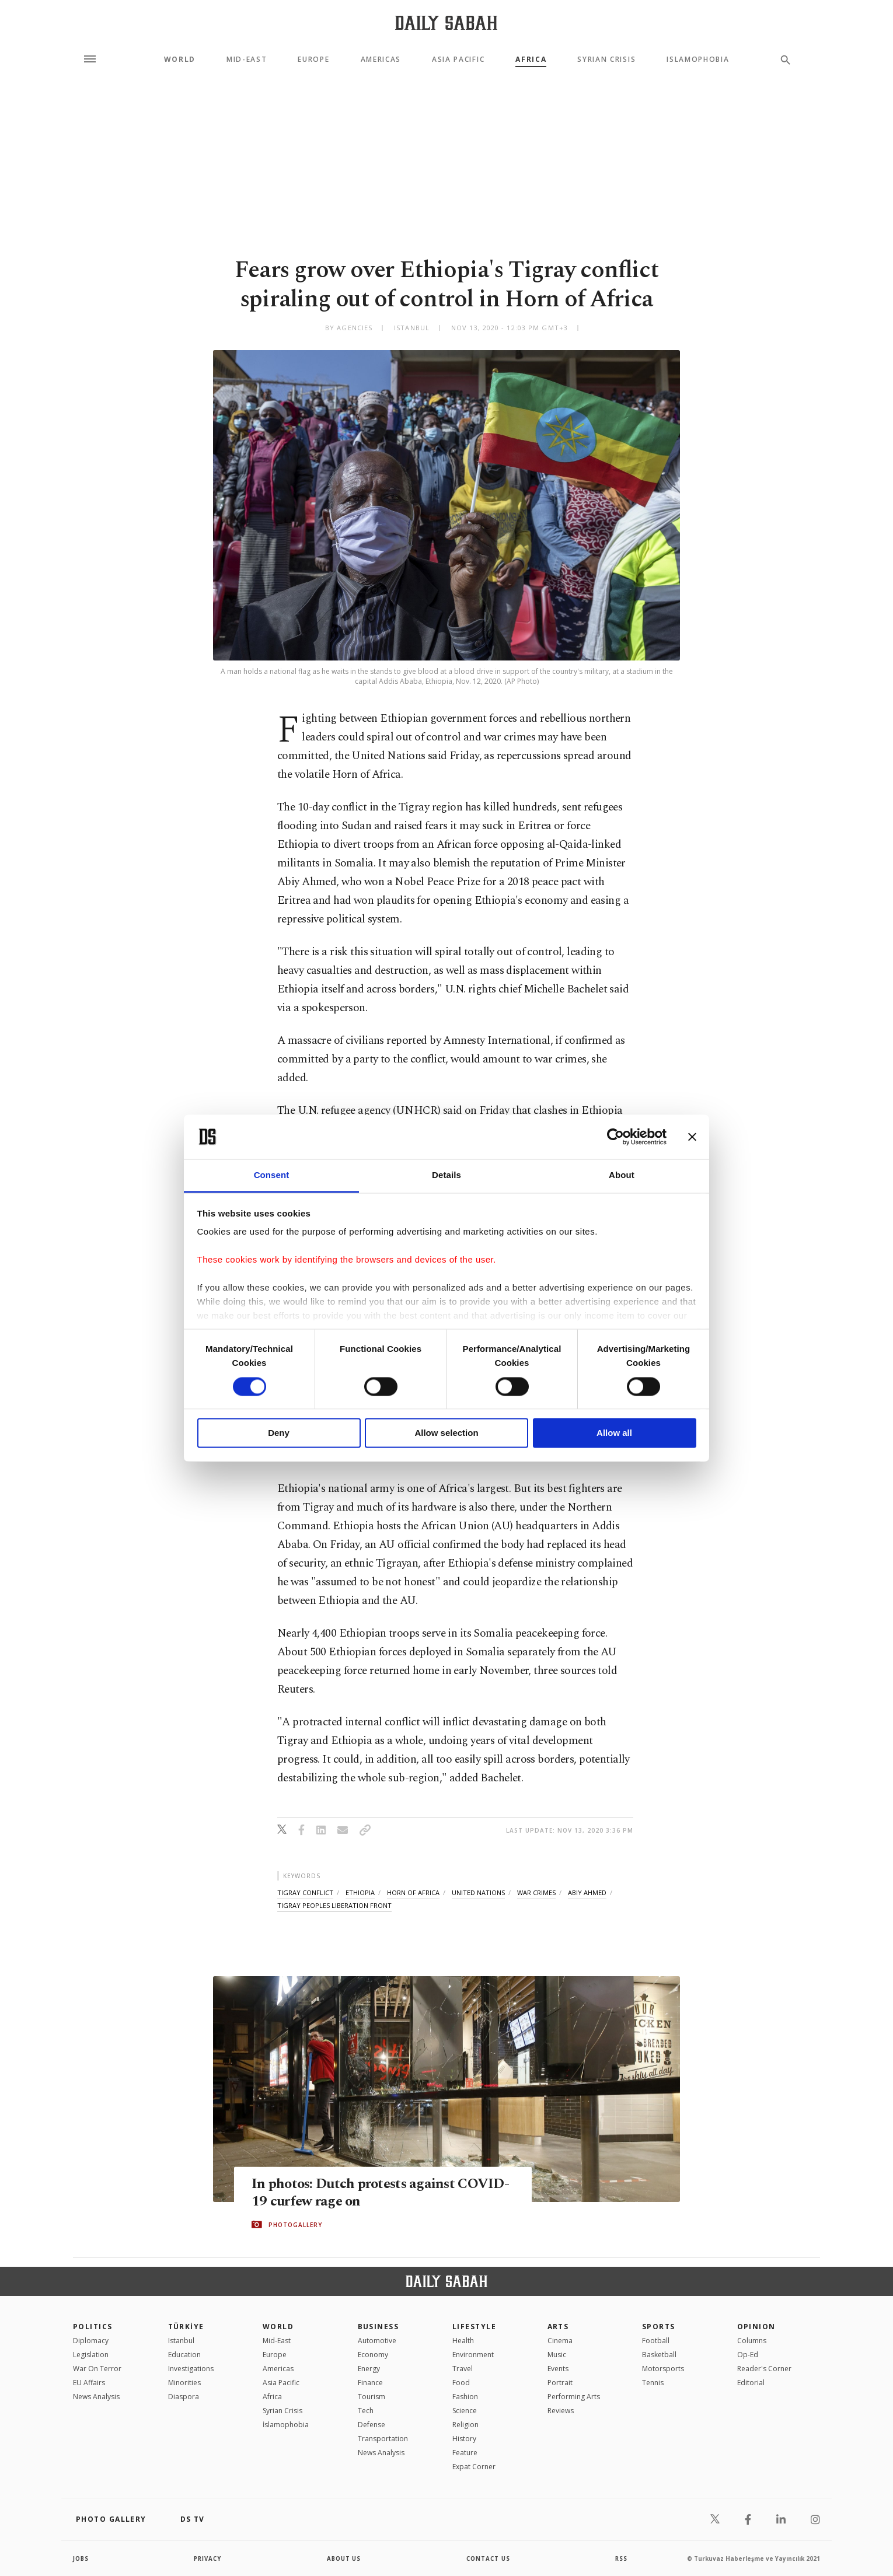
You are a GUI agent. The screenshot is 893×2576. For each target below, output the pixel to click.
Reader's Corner (764, 2369)
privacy (208, 2558)
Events (557, 2369)
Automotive (377, 2341)
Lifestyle (474, 2327)
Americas (381, 59)
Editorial (751, 2383)
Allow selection (446, 1433)
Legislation (91, 2355)
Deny (278, 1433)
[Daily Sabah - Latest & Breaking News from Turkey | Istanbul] (446, 22)
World (180, 59)
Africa (530, 59)
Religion (465, 2425)
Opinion (756, 2327)
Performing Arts (573, 2397)
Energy (369, 2369)
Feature (464, 2453)
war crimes (536, 1892)
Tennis (653, 2383)
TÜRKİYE (186, 2327)
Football (655, 2341)
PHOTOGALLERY (295, 2225)
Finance (370, 2383)
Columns (751, 2341)
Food (461, 2383)
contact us (489, 2558)
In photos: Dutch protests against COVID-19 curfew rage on (356, 2193)
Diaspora (183, 2397)
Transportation (383, 2439)
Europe (313, 59)
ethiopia (360, 1892)
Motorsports (663, 2369)
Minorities (184, 2383)
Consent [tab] (271, 1175)
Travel (462, 2369)
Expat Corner (474, 2467)
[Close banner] (692, 1137)
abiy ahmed (587, 1892)
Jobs (81, 2558)
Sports (658, 2327)
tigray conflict (305, 1892)
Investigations (191, 2369)
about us (344, 2558)
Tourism (371, 2397)
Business (378, 2327)
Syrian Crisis (606, 59)
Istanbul (181, 2341)
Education (184, 2355)
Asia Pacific (458, 59)
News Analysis (96, 2397)
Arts (558, 2327)
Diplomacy (91, 2341)
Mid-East (246, 59)
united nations (478, 1892)
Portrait (560, 2383)
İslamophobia (286, 2425)
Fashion (465, 2397)
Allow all (614, 1433)
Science (464, 2411)
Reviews (560, 2411)
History (464, 2439)
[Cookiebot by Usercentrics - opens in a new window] (615, 1136)
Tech (366, 2411)
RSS (621, 2558)
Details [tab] (446, 1175)
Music (556, 2355)
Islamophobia (698, 59)
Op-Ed (747, 2355)
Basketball (659, 2355)
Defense (371, 2425)
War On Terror (97, 2369)
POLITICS (93, 2327)
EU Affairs (89, 2383)
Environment (473, 2355)
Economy (373, 2355)
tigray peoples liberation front (334, 1905)
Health (463, 2341)
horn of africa (413, 1892)
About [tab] (621, 1175)
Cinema (560, 2341)
